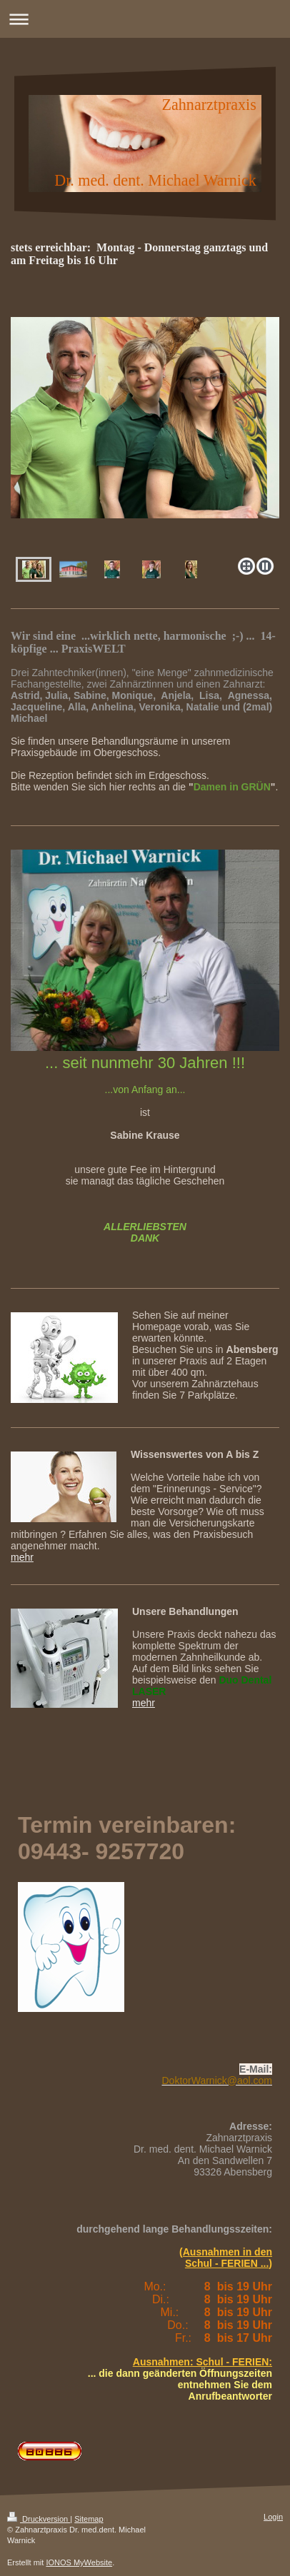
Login (273, 2516)
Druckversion (38, 2519)
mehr (22, 1557)
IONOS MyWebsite (79, 2562)
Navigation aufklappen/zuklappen (145, 19)
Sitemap (88, 2519)
